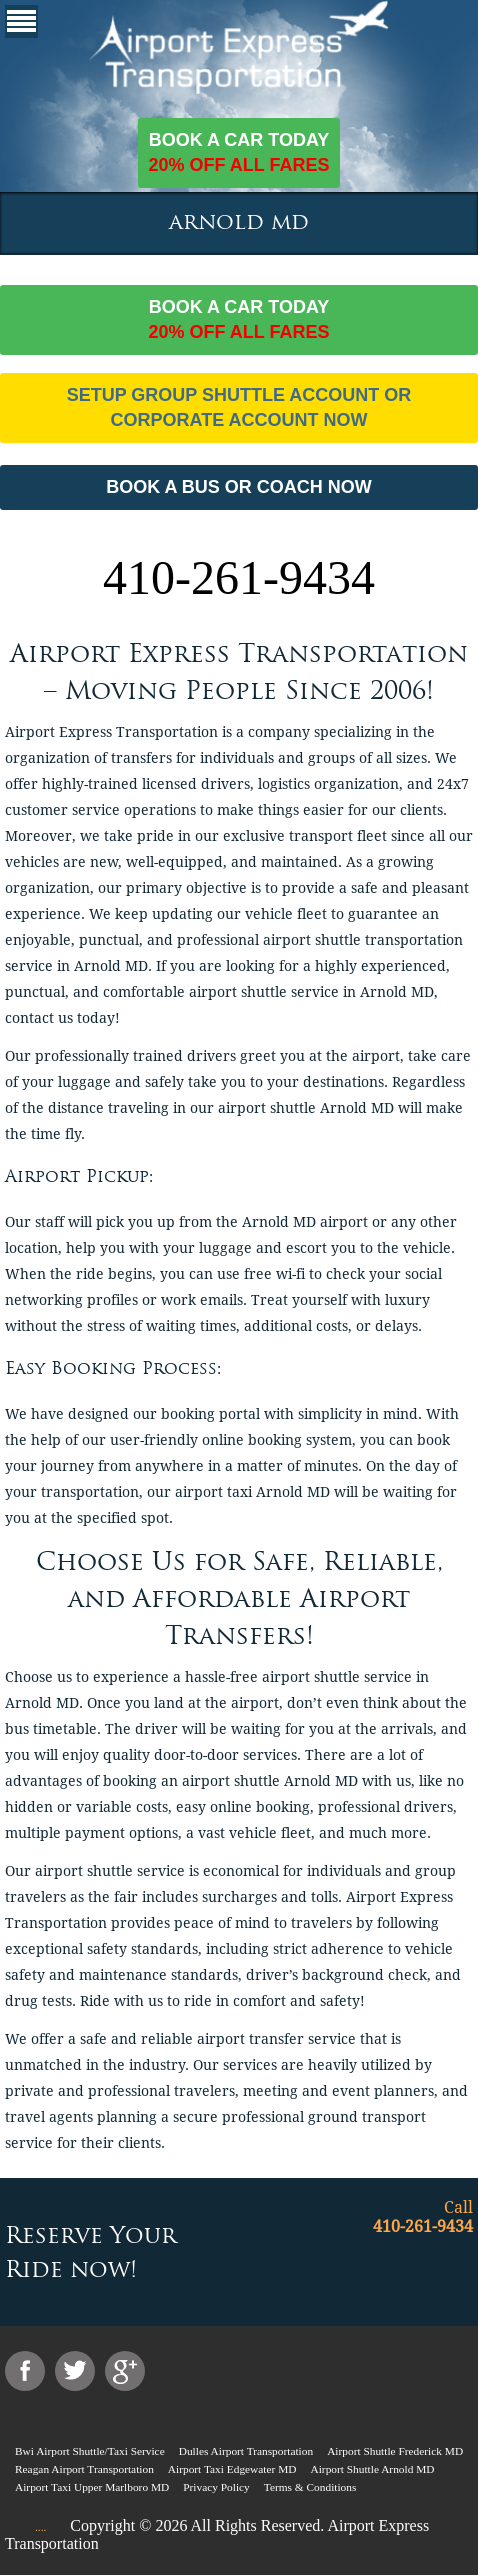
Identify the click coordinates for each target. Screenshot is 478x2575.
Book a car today (238, 154)
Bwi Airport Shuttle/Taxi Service (90, 2451)
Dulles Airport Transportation (246, 2451)
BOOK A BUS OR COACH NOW (239, 487)
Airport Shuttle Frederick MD (395, 2451)
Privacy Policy (216, 2487)
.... (40, 2527)
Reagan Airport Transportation (84, 2469)
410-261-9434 (239, 577)
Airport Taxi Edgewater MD (232, 2469)
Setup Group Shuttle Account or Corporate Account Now (239, 407)
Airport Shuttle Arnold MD (372, 2469)
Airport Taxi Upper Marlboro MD (92, 2487)
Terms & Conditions (310, 2487)
